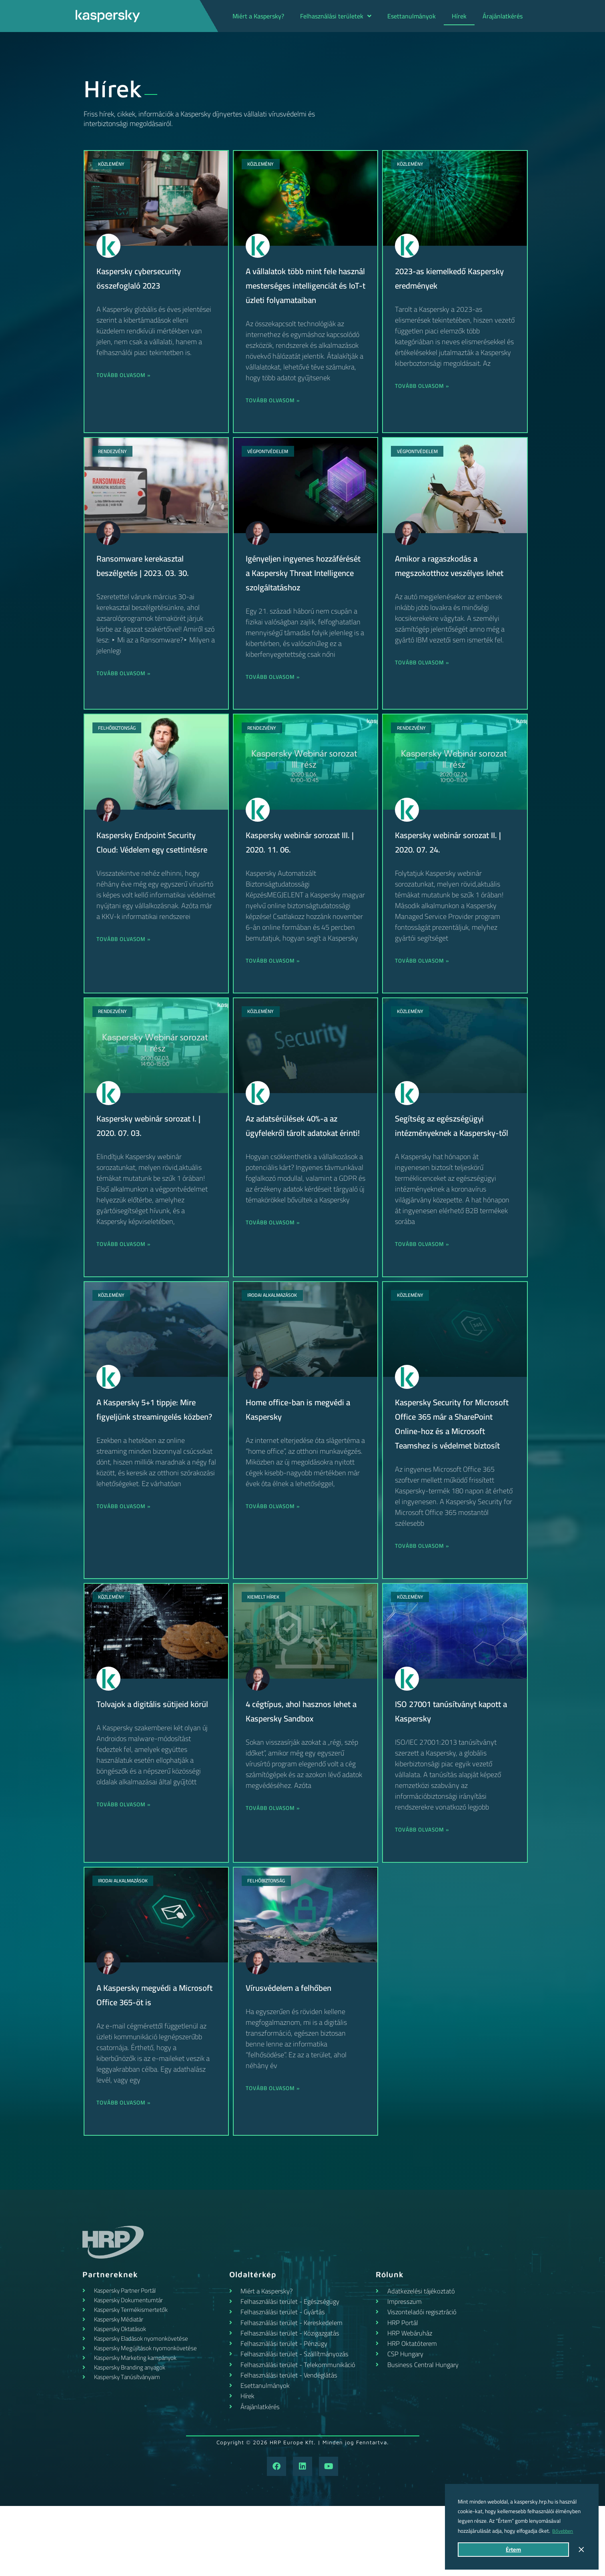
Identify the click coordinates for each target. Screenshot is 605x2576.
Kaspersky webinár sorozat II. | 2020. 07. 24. (453, 871)
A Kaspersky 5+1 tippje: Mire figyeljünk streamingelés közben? (151, 1460)
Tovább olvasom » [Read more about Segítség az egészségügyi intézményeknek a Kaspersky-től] (424, 1287)
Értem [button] (513, 2549)
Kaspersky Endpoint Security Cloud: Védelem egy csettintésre (150, 878)
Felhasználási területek (335, 16)
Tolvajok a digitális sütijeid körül (145, 1768)
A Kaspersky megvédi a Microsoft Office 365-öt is (146, 2052)
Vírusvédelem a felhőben (292, 2045)
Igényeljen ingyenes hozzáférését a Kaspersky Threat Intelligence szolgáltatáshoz (294, 594)
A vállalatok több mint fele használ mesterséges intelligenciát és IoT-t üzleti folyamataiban (296, 293)
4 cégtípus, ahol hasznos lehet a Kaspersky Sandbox (303, 1768)
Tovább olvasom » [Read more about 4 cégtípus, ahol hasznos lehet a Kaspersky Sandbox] (275, 1866)
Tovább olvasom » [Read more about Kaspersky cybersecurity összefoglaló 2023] (126, 375)
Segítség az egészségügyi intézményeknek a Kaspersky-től (452, 1161)
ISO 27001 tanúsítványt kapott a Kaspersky (454, 1768)
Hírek (459, 16)
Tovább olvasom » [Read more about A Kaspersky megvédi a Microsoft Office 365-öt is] (126, 2160)
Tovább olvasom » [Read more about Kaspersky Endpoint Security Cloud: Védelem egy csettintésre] (126, 982)
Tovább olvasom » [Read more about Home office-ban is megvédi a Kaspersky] (275, 1550)
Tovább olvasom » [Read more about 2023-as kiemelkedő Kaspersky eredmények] (424, 386)
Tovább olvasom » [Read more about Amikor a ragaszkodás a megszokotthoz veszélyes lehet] (424, 677)
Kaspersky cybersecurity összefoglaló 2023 (142, 278)
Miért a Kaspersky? (258, 16)
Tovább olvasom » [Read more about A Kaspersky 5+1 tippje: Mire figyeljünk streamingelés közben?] (126, 1564)
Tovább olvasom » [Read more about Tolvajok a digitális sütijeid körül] (126, 1877)
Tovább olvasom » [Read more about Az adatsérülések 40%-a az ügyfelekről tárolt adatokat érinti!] (275, 1266)
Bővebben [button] (564, 2531)
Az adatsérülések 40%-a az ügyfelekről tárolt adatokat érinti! (296, 1161)
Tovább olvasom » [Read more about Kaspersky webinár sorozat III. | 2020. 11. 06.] (275, 990)
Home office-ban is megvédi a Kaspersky (302, 1452)
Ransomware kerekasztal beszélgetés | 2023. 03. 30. (147, 580)
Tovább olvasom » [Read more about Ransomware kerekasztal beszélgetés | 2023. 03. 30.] (126, 688)
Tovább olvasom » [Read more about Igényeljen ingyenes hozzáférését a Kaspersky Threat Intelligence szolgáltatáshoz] (275, 706)
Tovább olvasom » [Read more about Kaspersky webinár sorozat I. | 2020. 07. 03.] (126, 1273)
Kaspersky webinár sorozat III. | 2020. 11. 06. (305, 871)
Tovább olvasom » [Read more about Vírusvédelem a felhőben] (275, 2146)
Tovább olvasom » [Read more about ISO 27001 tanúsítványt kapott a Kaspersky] (424, 1887)
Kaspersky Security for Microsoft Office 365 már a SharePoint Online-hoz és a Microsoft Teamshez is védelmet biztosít (446, 1474)
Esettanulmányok (411, 16)
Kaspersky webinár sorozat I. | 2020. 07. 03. (153, 1154)
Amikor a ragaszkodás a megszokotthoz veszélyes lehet (454, 580)
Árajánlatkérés (503, 16)
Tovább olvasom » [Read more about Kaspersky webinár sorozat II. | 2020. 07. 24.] (424, 990)
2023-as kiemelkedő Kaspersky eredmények (439, 278)
